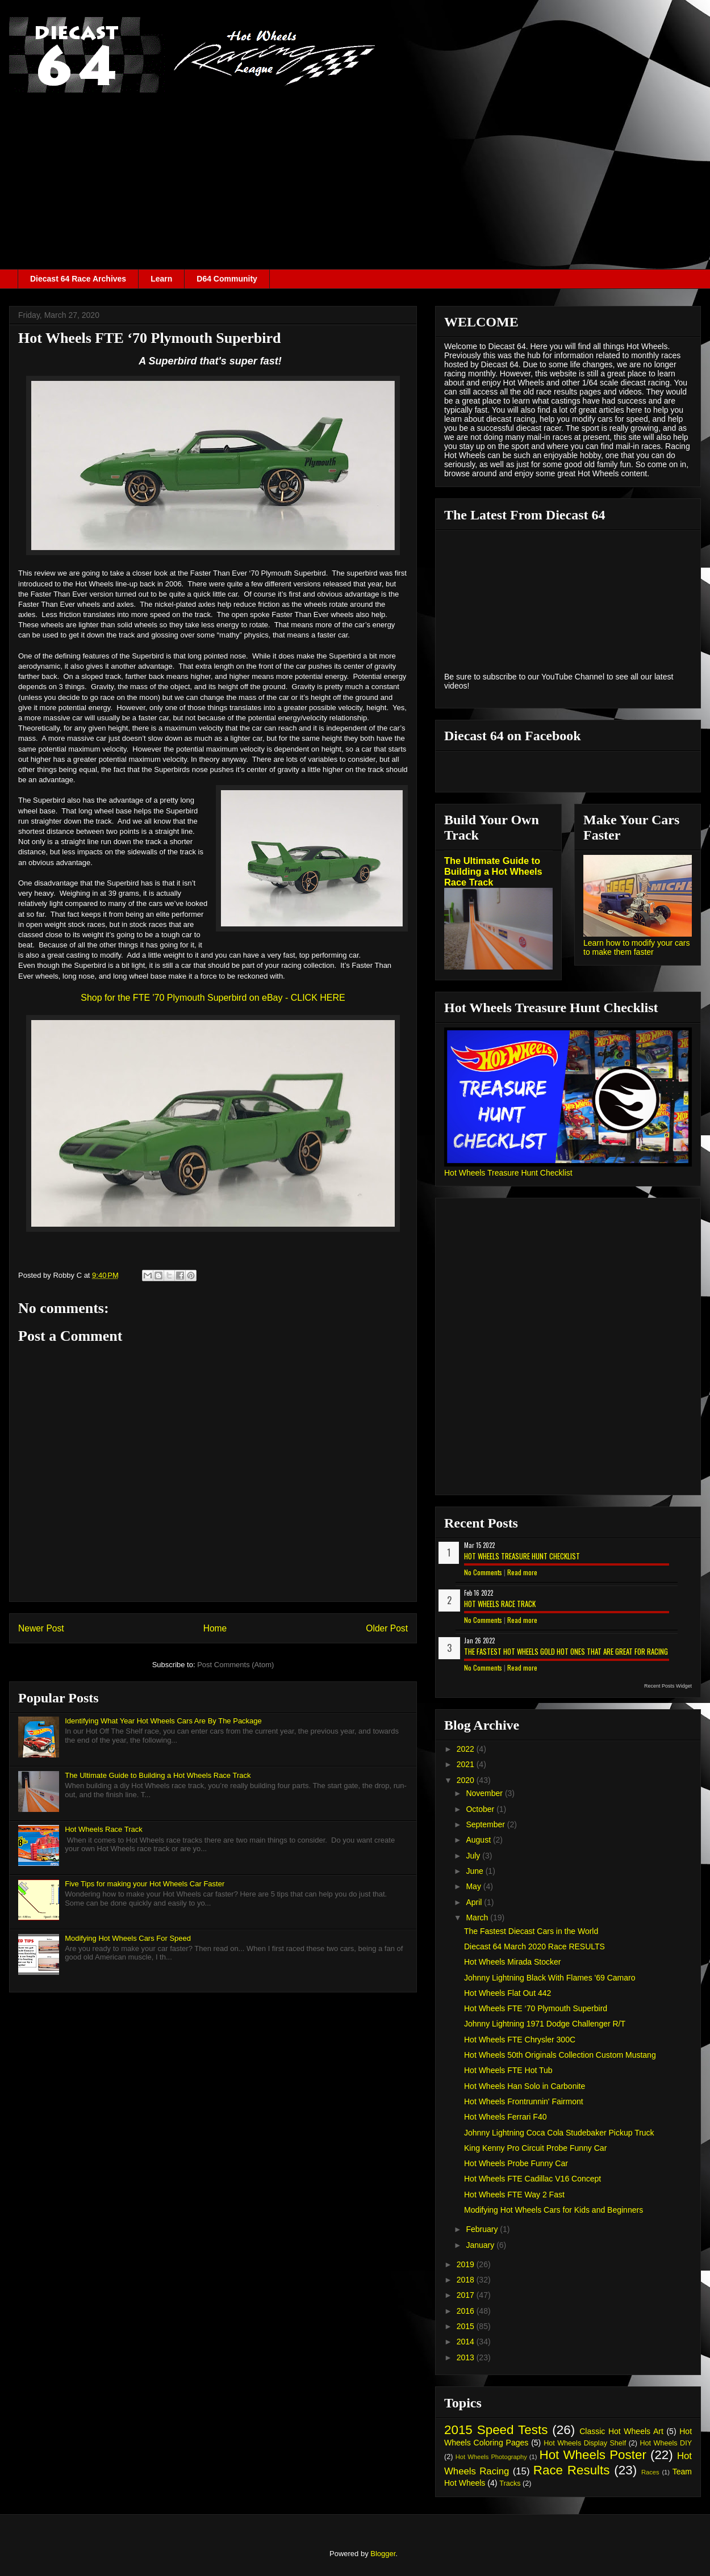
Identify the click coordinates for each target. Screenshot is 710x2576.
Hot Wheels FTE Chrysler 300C (519, 2039)
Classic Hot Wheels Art (621, 2431)
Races (650, 2472)
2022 (467, 1748)
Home (215, 1628)
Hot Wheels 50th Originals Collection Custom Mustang (560, 2054)
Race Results (571, 2470)
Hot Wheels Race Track (104, 1829)
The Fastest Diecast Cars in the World (531, 1931)
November (485, 1793)
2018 (467, 2279)
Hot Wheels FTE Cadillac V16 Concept (532, 2178)
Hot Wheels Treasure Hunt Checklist (508, 1172)
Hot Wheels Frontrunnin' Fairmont (523, 2101)
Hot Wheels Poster (592, 2455)
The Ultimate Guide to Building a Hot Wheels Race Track (157, 1775)
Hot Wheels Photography (491, 2456)
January (481, 2245)
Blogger (382, 2553)
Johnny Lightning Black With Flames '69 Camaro (549, 1977)
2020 (467, 1780)
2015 (467, 2326)
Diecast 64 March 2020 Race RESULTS (534, 1946)
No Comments (483, 1572)
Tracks (509, 2483)
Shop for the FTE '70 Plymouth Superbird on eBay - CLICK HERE (213, 997)
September (486, 1824)
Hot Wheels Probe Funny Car (516, 2163)
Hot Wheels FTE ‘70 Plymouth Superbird (535, 2008)
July (474, 1855)
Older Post (387, 1628)
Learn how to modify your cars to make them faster (636, 947)
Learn (161, 278)
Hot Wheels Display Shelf (585, 2443)
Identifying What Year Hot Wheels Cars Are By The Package (163, 1721)
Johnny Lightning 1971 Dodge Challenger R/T (544, 2023)
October (481, 1809)
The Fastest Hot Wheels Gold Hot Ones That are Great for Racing (566, 1651)
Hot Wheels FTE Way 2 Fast (514, 2194)
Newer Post (41, 1628)
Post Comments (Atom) (235, 1664)
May (474, 1886)
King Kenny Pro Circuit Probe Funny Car (535, 2148)
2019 (467, 2264)
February (483, 2229)
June (475, 1871)
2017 (467, 2295)
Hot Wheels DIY (666, 2443)
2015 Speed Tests (496, 2430)
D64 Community (227, 278)
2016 (467, 2310)
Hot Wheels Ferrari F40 (505, 2116)
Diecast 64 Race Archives (78, 278)
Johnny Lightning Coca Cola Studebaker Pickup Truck (559, 2132)
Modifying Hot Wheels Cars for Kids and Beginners (553, 2209)
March (478, 1917)
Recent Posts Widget (668, 1686)
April (475, 1902)
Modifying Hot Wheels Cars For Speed (128, 1938)
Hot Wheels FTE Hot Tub (508, 2070)
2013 (467, 2357)
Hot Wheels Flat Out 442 (507, 1993)
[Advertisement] (355, 183)
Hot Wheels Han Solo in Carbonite (524, 2086)
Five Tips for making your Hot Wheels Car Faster (144, 1883)
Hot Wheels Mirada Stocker (512, 1961)
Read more (522, 1572)
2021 (467, 1764)
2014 (467, 2341)
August (479, 1839)
